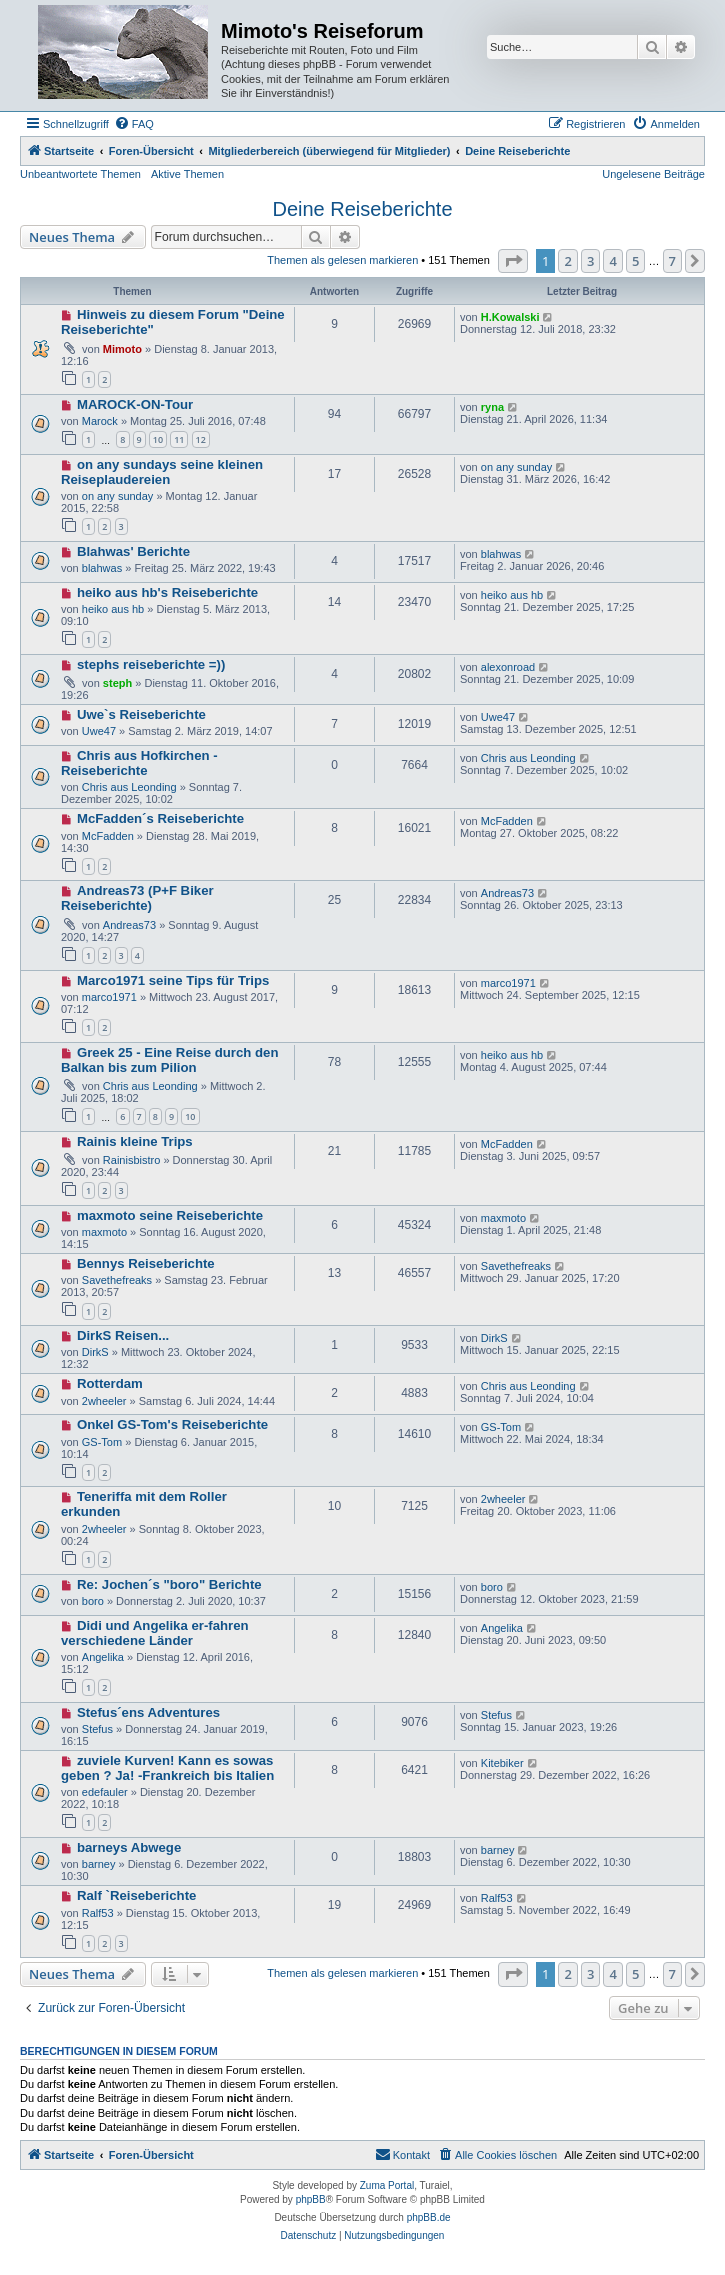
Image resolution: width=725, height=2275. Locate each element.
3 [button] (590, 261)
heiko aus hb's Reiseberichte (167, 592)
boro (93, 1601)
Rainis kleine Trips (135, 1141)
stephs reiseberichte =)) (151, 664)
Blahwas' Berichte (133, 551)
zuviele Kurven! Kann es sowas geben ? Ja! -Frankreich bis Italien (167, 1768)
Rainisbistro (131, 1160)
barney (99, 1864)
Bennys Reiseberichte (146, 1263)
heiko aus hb (113, 609)
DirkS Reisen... (123, 1335)
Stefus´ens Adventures (148, 1712)
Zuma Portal (387, 2185)
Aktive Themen (187, 174)
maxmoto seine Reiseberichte (170, 1215)
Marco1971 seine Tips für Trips (173, 980)
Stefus (97, 1729)
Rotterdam (110, 1383)
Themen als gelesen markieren (342, 260)
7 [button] (672, 261)
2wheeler (104, 1401)
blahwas (102, 568)
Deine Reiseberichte (362, 209)
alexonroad (508, 667)
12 (201, 439)
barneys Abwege (129, 1847)
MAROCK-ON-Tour (135, 404)
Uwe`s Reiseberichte (141, 714)
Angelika (103, 1657)
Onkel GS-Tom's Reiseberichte (172, 1424)
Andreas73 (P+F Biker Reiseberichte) (137, 898)
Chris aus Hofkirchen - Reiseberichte (139, 763)
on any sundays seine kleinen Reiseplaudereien (162, 472)
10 (158, 439)
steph (117, 683)
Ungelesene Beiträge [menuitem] (653, 174)
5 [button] (635, 261)
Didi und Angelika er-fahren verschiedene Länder (155, 1633)
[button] (513, 261)
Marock (100, 421)
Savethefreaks (117, 1280)
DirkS (95, 1352)
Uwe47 (99, 731)
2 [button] (567, 261)
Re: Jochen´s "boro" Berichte (169, 1584)
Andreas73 (129, 925)
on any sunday (118, 496)
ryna (492, 407)
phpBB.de (429, 2217)
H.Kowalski (510, 317)
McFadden (108, 836)
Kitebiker (502, 1763)
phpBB (311, 2199)
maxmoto (104, 1232)
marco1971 (109, 997)
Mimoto (122, 349)
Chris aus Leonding (129, 787)
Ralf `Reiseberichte (136, 1895)
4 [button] (612, 261)
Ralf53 (98, 1913)
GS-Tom (102, 1442)
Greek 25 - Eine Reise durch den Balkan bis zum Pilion (169, 1060)
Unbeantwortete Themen (80, 174)
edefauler (105, 1792)
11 (179, 439)
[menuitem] (134, 124)
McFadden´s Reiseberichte (160, 818)
